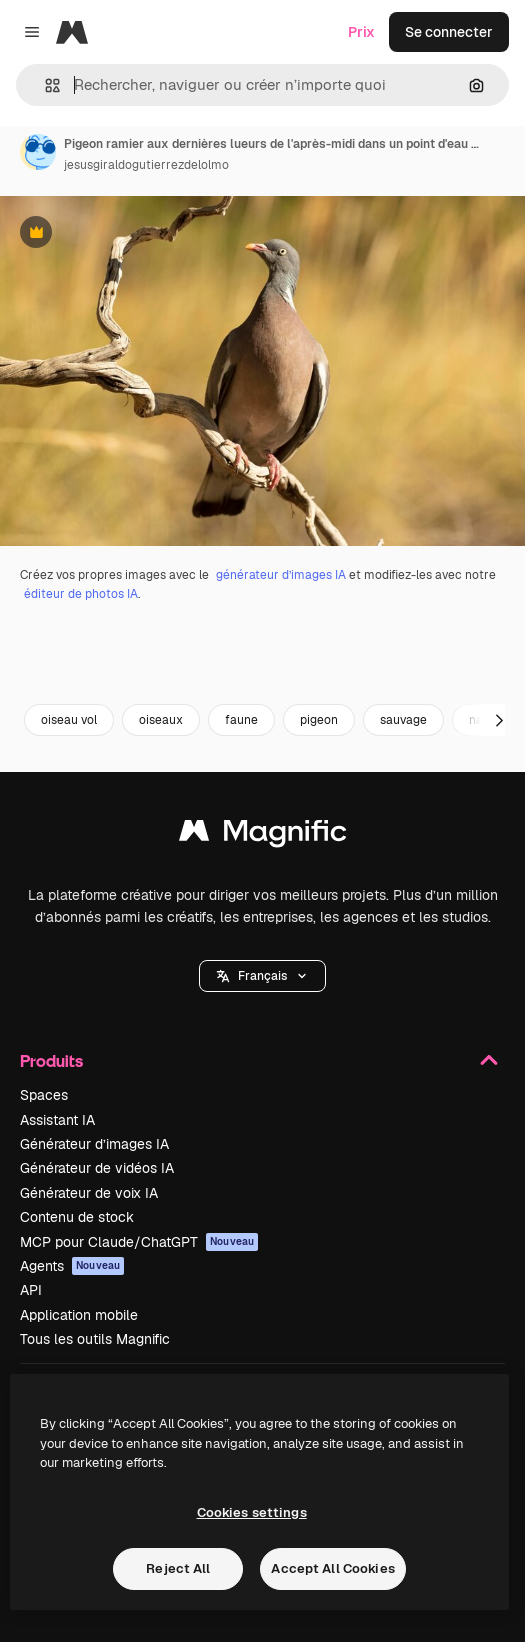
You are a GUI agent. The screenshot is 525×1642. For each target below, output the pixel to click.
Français (262, 976)
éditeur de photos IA (81, 594)
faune (241, 720)
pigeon (319, 720)
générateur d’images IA (281, 575)
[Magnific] (72, 32)
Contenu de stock (77, 1217)
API (31, 1290)
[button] (44, 85)
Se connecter (449, 32)
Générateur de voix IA (89, 1193)
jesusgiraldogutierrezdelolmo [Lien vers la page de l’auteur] (146, 165)
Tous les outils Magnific (95, 1339)
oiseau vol (69, 720)
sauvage (403, 720)
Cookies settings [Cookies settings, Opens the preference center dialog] (252, 1512)
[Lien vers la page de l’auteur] (38, 152)
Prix (361, 32)
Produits (262, 1060)
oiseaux (161, 720)
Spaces (44, 1095)
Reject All (178, 1568)
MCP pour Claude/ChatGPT (139, 1242)
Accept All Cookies (332, 1568)
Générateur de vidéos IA (97, 1168)
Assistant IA (57, 1120)
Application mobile (79, 1315)
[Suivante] (499, 720)
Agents (72, 1266)
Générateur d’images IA (94, 1144)
